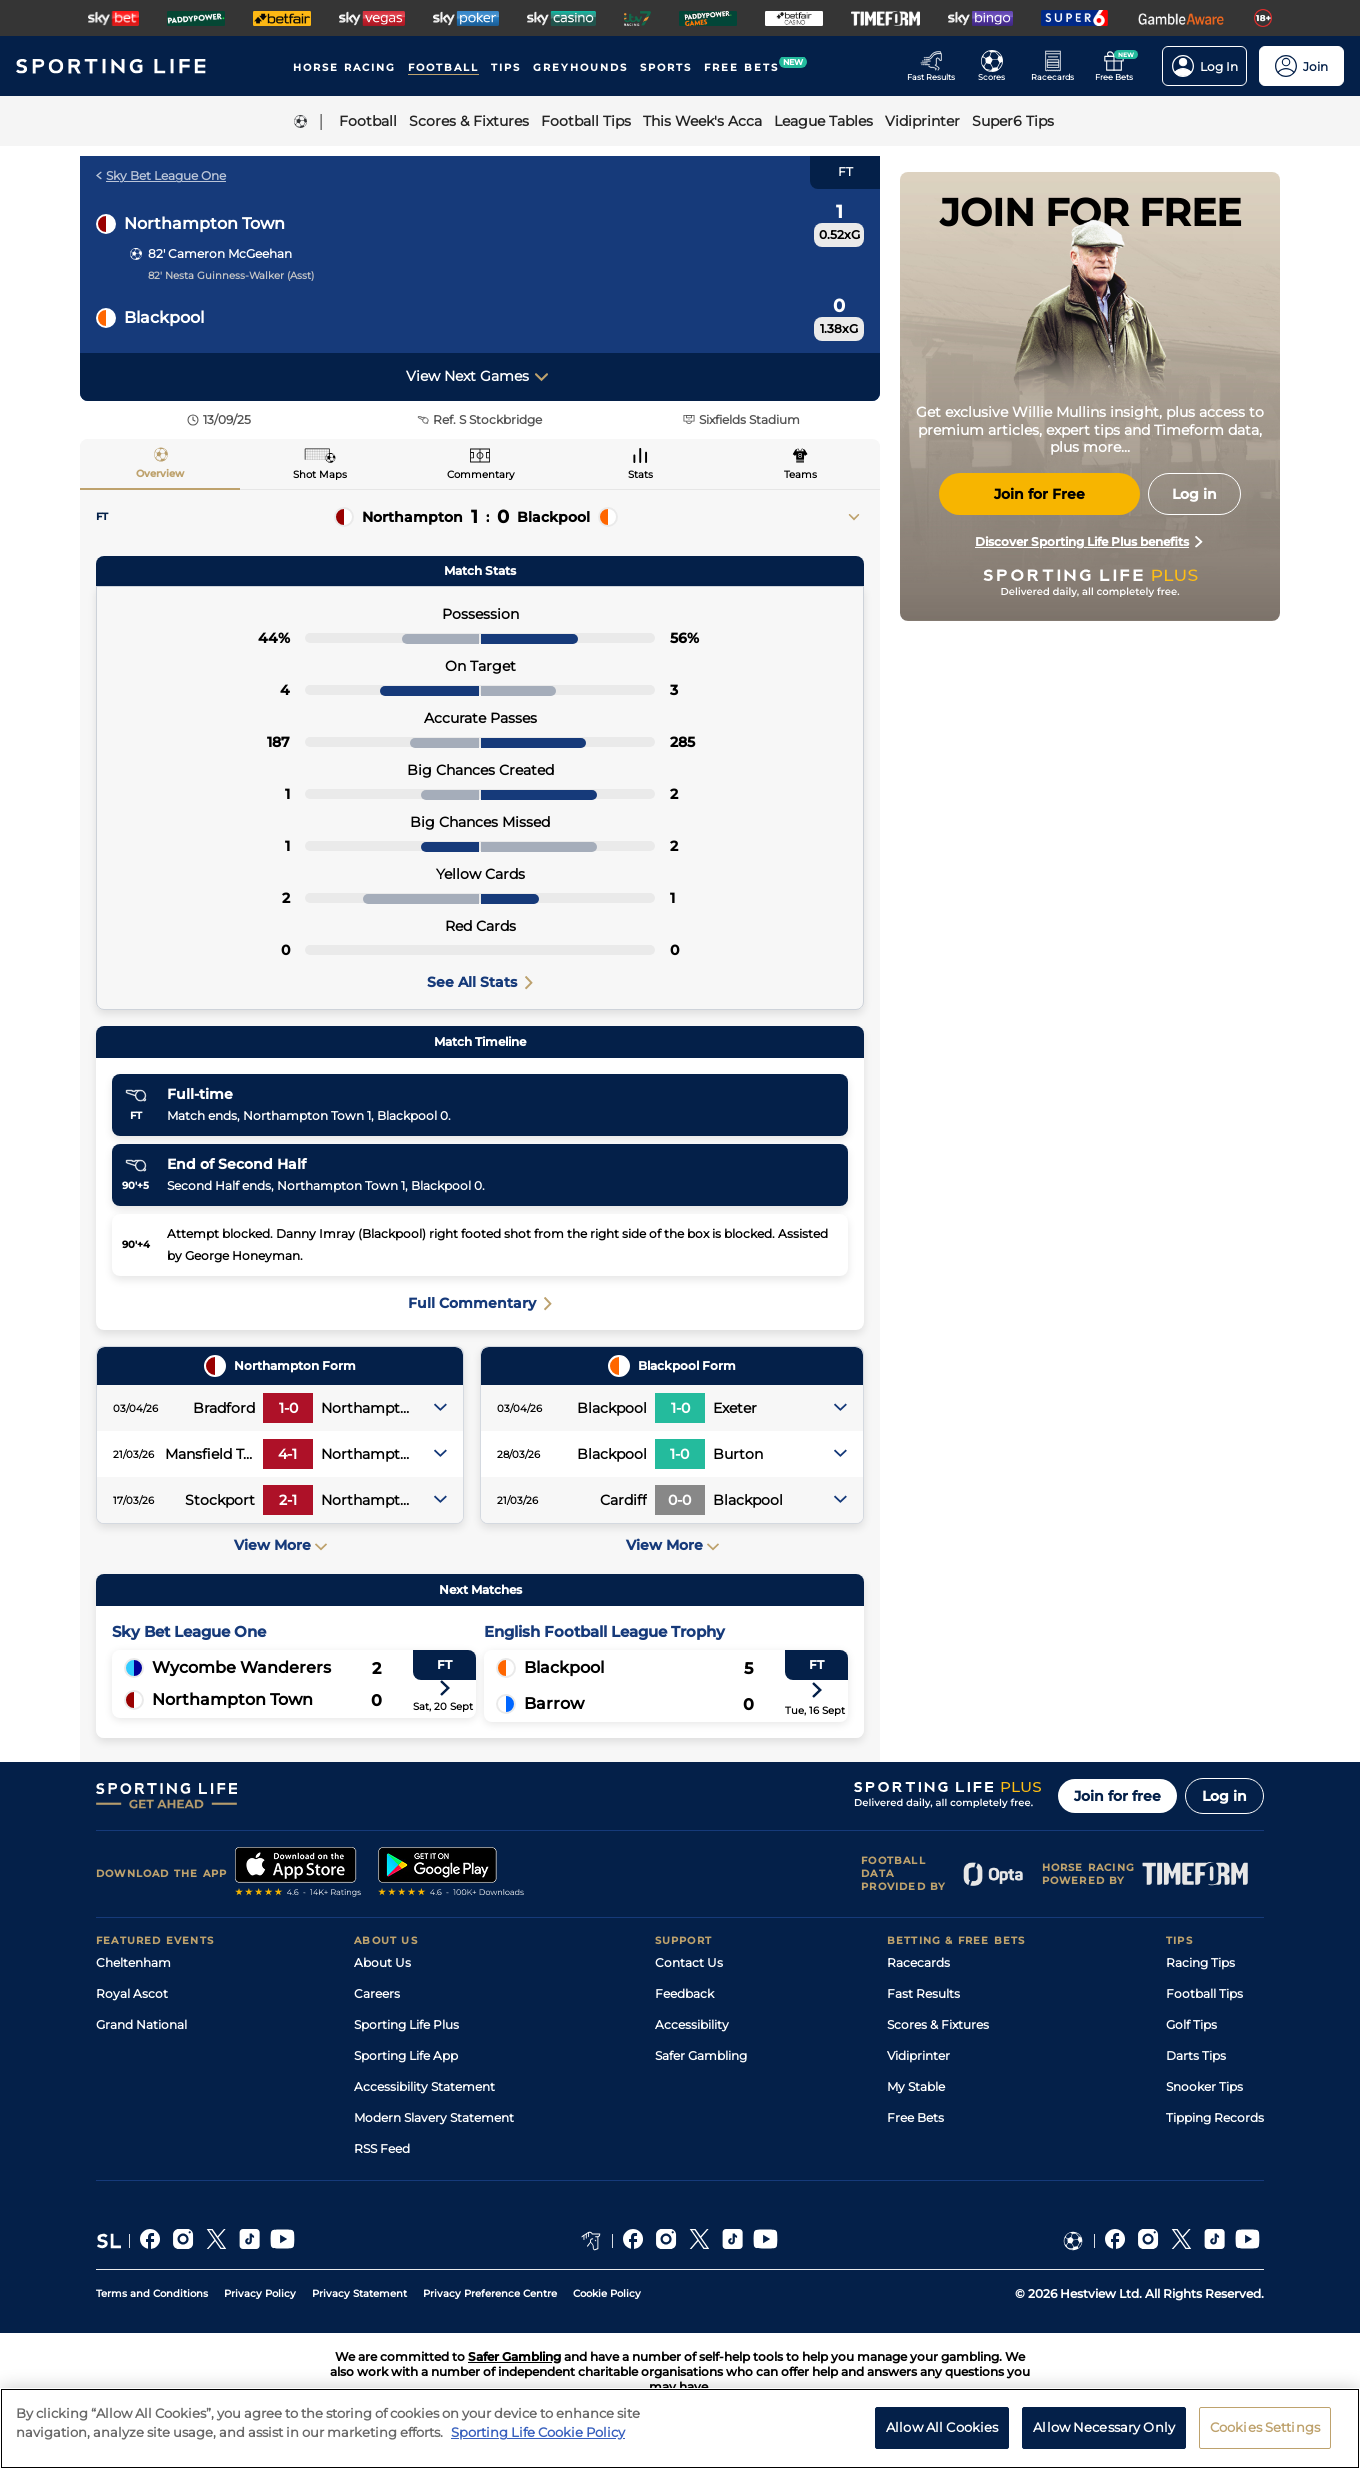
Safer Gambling (701, 2055)
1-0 (288, 1408)
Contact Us (689, 1962)
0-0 (679, 1500)
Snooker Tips (1204, 2086)
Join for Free (1039, 494)
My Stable (916, 2086)
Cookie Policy (607, 2293)
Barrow (554, 1703)
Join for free (1117, 1796)
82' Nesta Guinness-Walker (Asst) (231, 275)
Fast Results (923, 1993)
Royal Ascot (132, 1993)
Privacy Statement (359, 2293)
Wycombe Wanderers (241, 1667)
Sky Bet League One (161, 175)
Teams (800, 474)
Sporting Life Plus (406, 2024)
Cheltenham (133, 1962)
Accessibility (692, 2024)
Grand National (141, 2024)
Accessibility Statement (424, 2086)
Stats (640, 474)
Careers (377, 1993)
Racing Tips (1200, 1962)
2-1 (288, 1500)
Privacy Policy (260, 2293)
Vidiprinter (918, 2055)
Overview (160, 473)
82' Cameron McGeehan (220, 253)
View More (280, 1545)
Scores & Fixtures (938, 2024)
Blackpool (164, 317)
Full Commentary (480, 1303)
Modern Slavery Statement (434, 2117)
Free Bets (915, 2117)
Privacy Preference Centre (490, 2293)
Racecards (918, 1962)
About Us (382, 1962)
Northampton (412, 517)
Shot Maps (320, 474)
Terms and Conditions (152, 2293)
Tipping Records (1215, 2117)
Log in (1224, 1796)
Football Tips (1204, 1993)
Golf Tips (1191, 2024)
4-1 (287, 1454)
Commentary (480, 474)
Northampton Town (204, 223)
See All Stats (480, 982)
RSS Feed (382, 2148)
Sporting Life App (406, 2055)
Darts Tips (1196, 2055)
